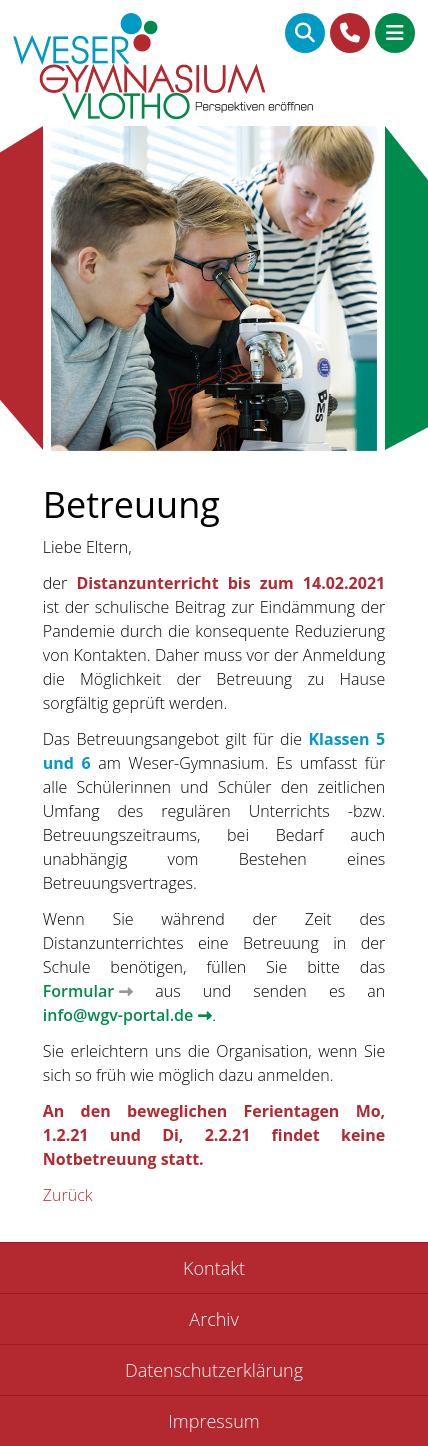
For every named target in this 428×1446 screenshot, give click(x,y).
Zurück (68, 1195)
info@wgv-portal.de (118, 1015)
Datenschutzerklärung (214, 1370)
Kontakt (214, 1268)
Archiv (213, 1319)
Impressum (213, 1421)
